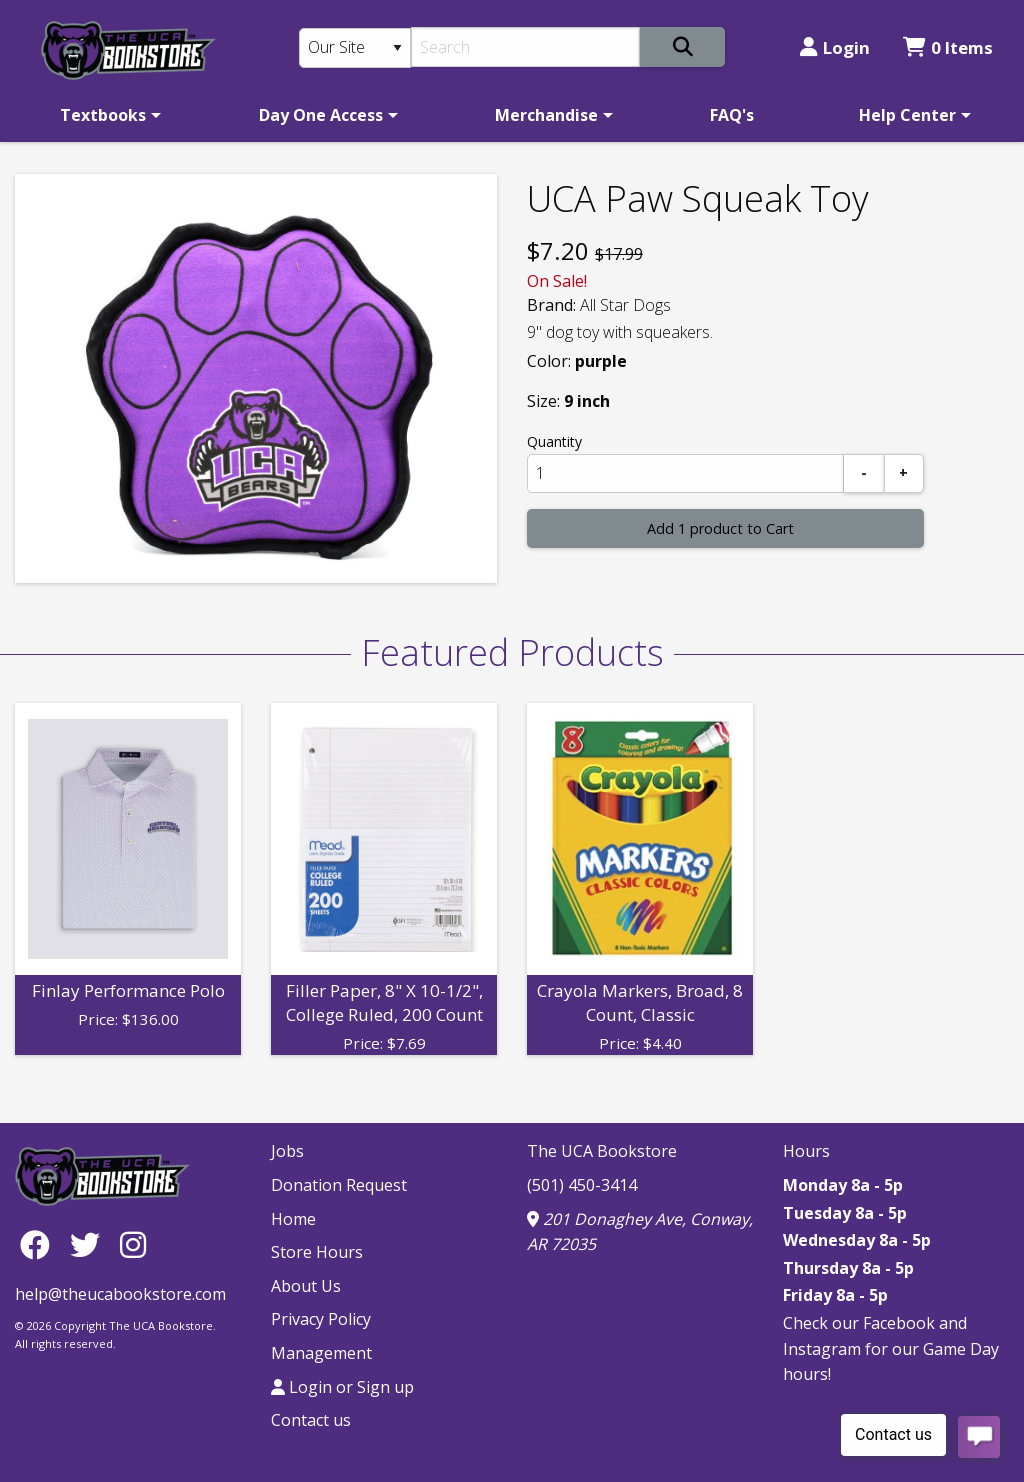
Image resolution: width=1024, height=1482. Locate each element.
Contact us (311, 1420)
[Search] (525, 47)
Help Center (907, 115)
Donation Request (339, 1185)
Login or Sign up (342, 1387)
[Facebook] (40, 1243)
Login (835, 47)
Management (321, 1353)
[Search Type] (355, 48)
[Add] (904, 473)
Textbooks (103, 115)
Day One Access (321, 115)
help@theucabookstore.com (120, 1294)
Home (293, 1219)
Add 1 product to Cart (720, 528)
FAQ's (732, 115)
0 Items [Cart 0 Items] (948, 47)
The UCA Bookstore (602, 1151)
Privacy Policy (321, 1319)
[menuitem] (107, 115)
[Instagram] (133, 1243)
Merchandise (546, 115)
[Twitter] (90, 1243)
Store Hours (317, 1252)
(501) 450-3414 (582, 1185)
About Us (306, 1286)
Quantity (554, 441)
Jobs (287, 1151)
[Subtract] (864, 473)
